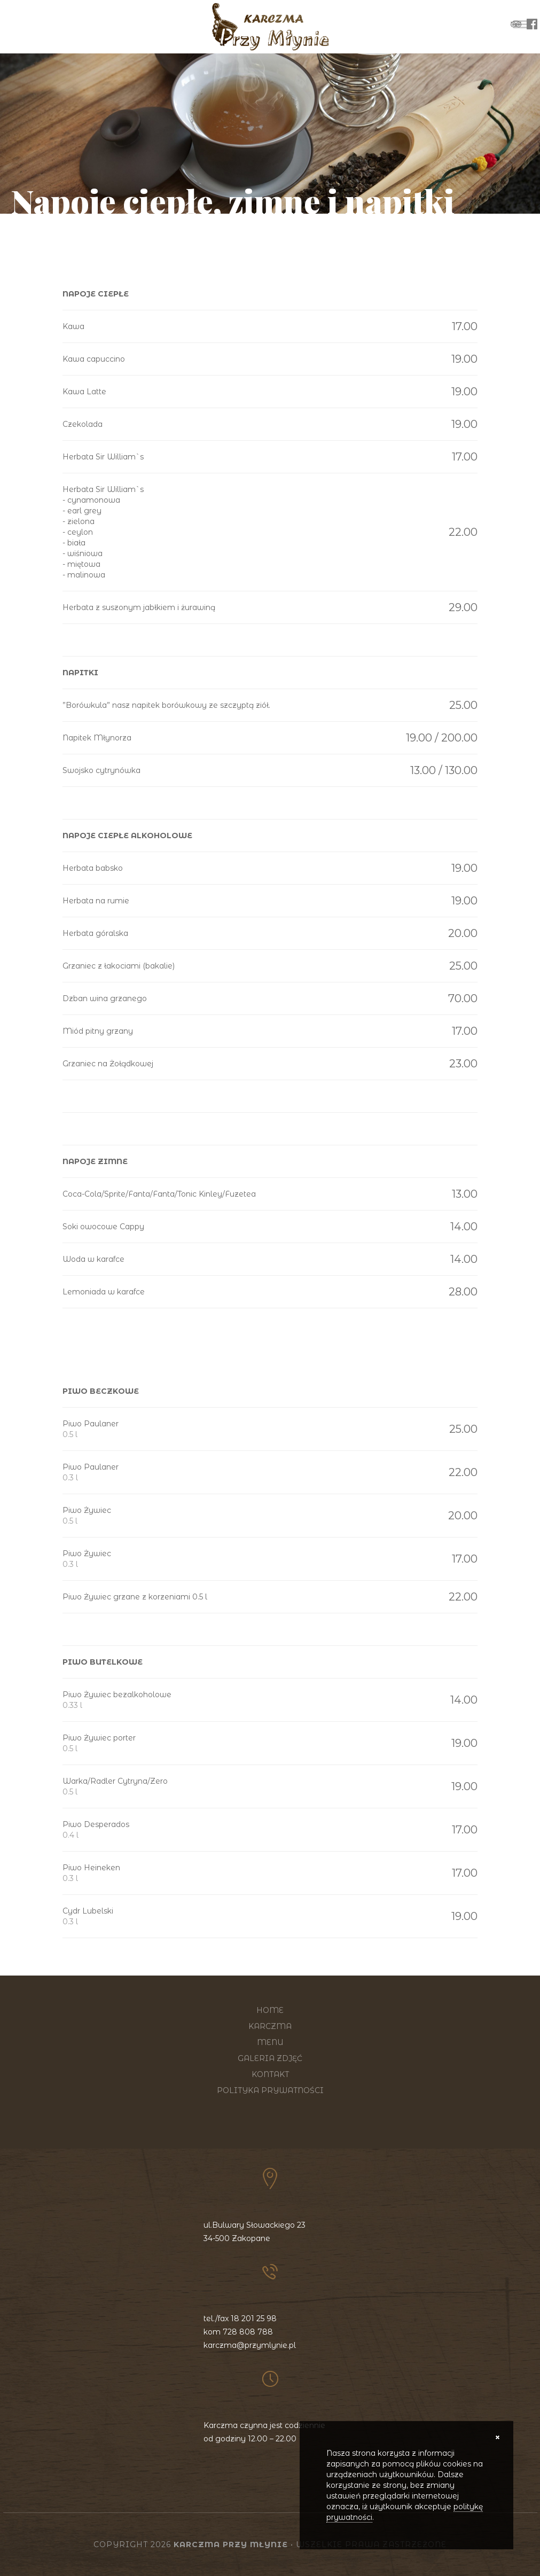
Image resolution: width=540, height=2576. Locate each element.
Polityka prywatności (270, 2090)
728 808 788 (248, 2332)
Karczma (270, 2026)
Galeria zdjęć (270, 2058)
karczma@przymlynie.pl (250, 2345)
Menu (270, 2042)
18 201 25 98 (254, 2318)
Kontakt (270, 2074)
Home (270, 2010)
